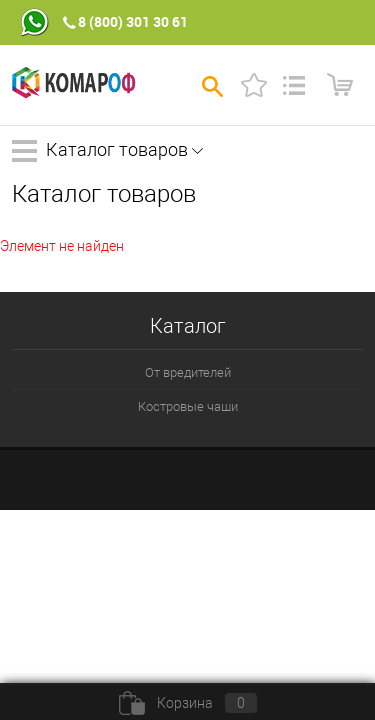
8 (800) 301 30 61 (133, 21)
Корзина (188, 703)
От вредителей (188, 372)
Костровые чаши (188, 406)
